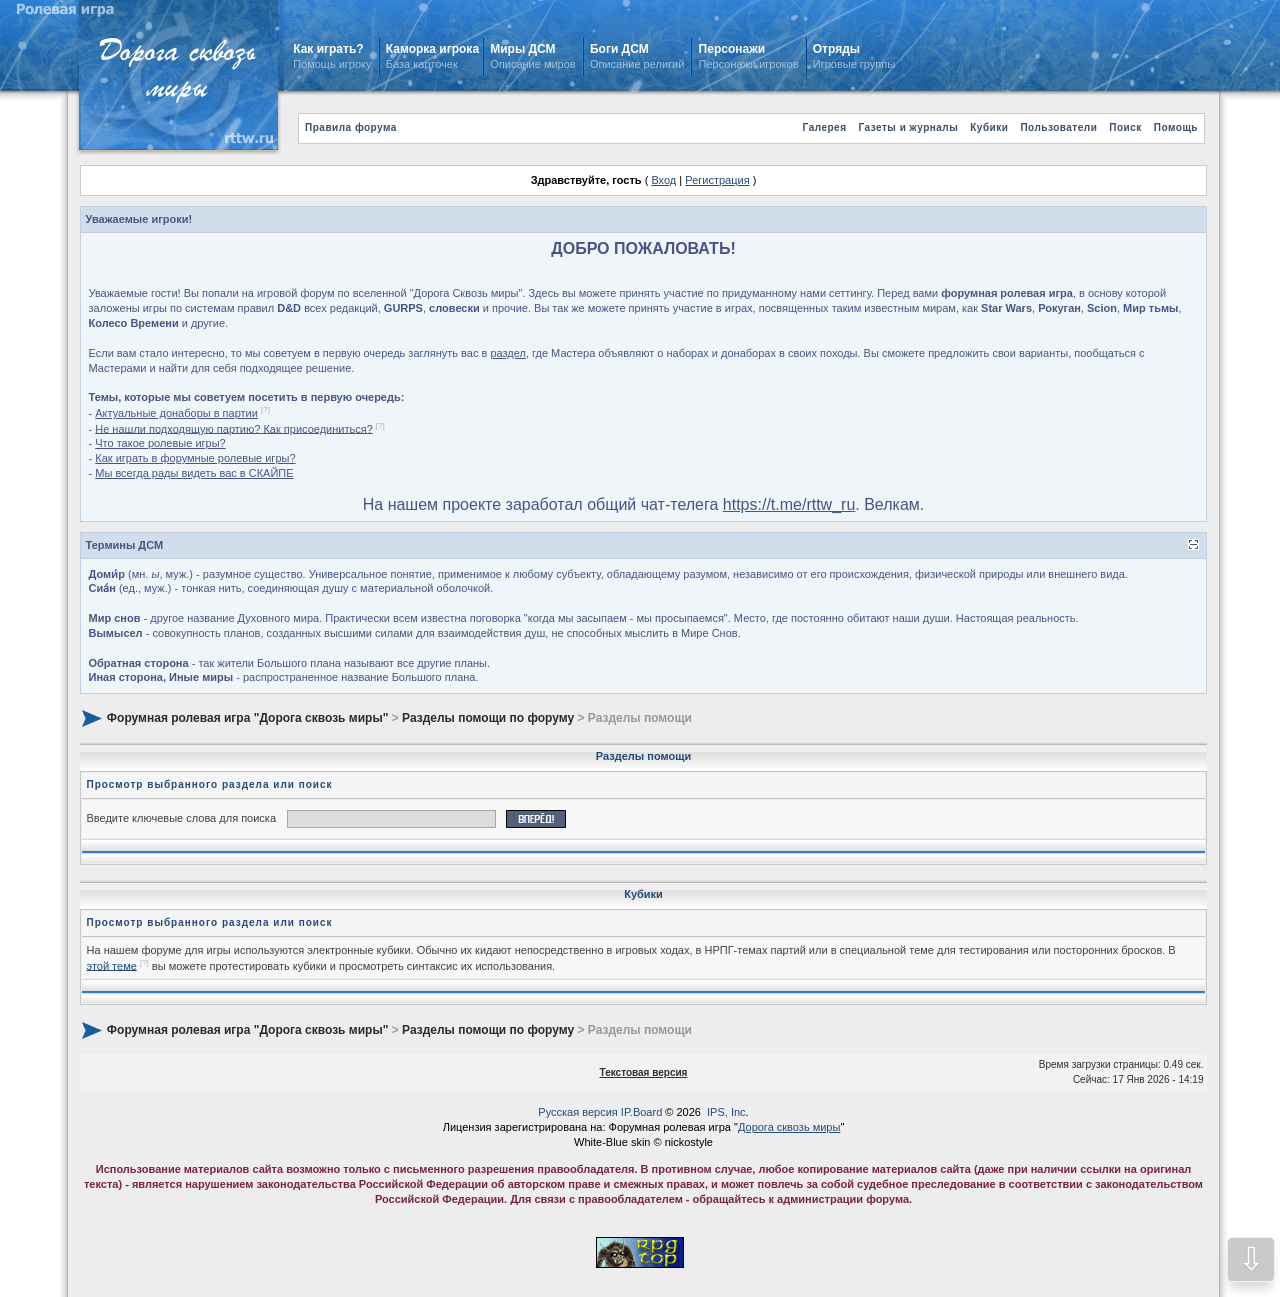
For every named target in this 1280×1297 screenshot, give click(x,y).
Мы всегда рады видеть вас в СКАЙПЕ (194, 473)
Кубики (989, 127)
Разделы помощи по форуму (488, 718)
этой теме (112, 965)
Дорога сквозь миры (789, 1127)
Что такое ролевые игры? (160, 443)
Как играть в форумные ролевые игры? (195, 458)
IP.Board (641, 1112)
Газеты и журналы (908, 127)
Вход (663, 180)
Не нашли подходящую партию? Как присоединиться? (234, 428)
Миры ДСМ (524, 49)
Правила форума (351, 127)
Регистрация (717, 180)
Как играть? (328, 49)
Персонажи (732, 49)
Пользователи (1058, 127)
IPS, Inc (726, 1112)
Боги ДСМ (619, 49)
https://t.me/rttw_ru (789, 504)
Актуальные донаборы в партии (176, 413)
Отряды (836, 49)
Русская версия (577, 1112)
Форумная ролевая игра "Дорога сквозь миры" (247, 718)
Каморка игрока (432, 49)
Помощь (1176, 127)
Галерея (825, 127)
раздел (508, 353)
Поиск (1125, 127)
